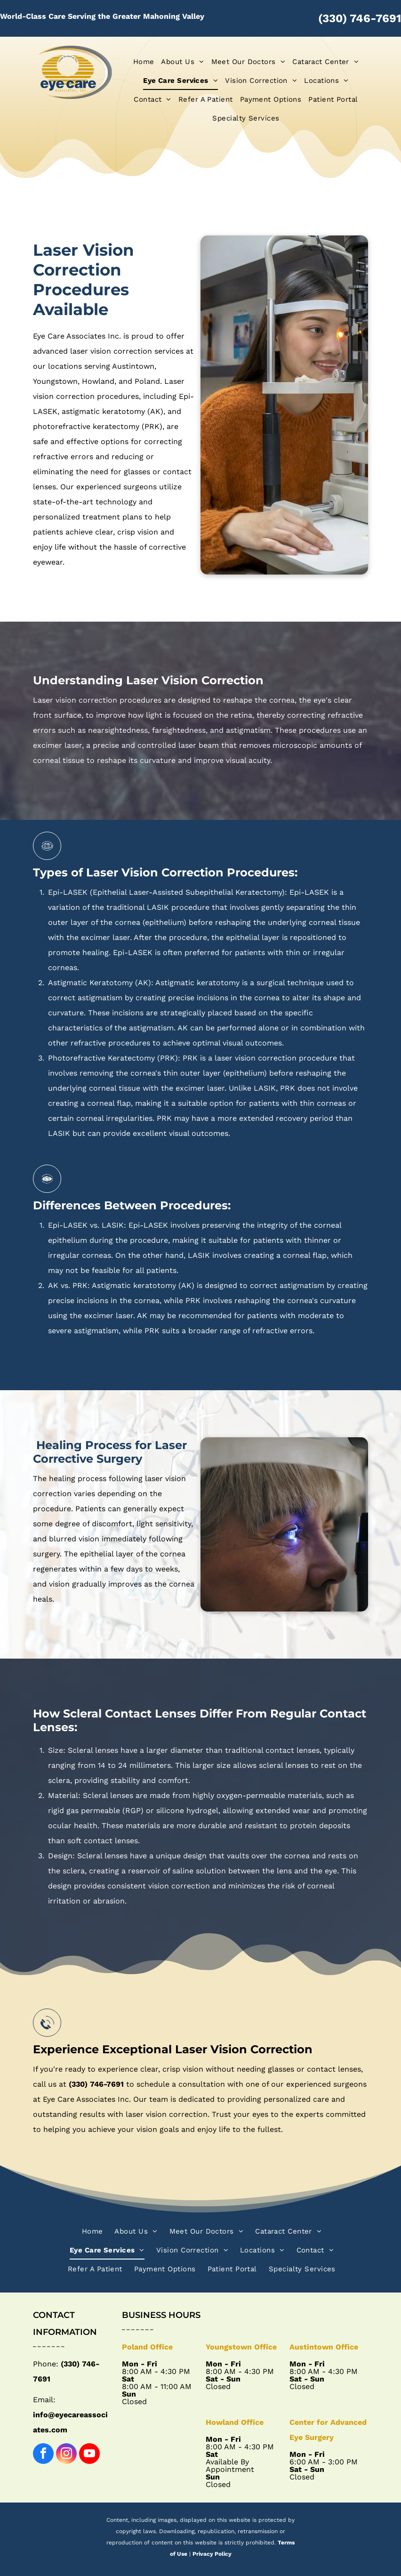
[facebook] (43, 2454)
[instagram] (66, 2454)
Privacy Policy (212, 2554)
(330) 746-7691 (359, 18)
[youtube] (89, 2454)
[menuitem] (140, 61)
